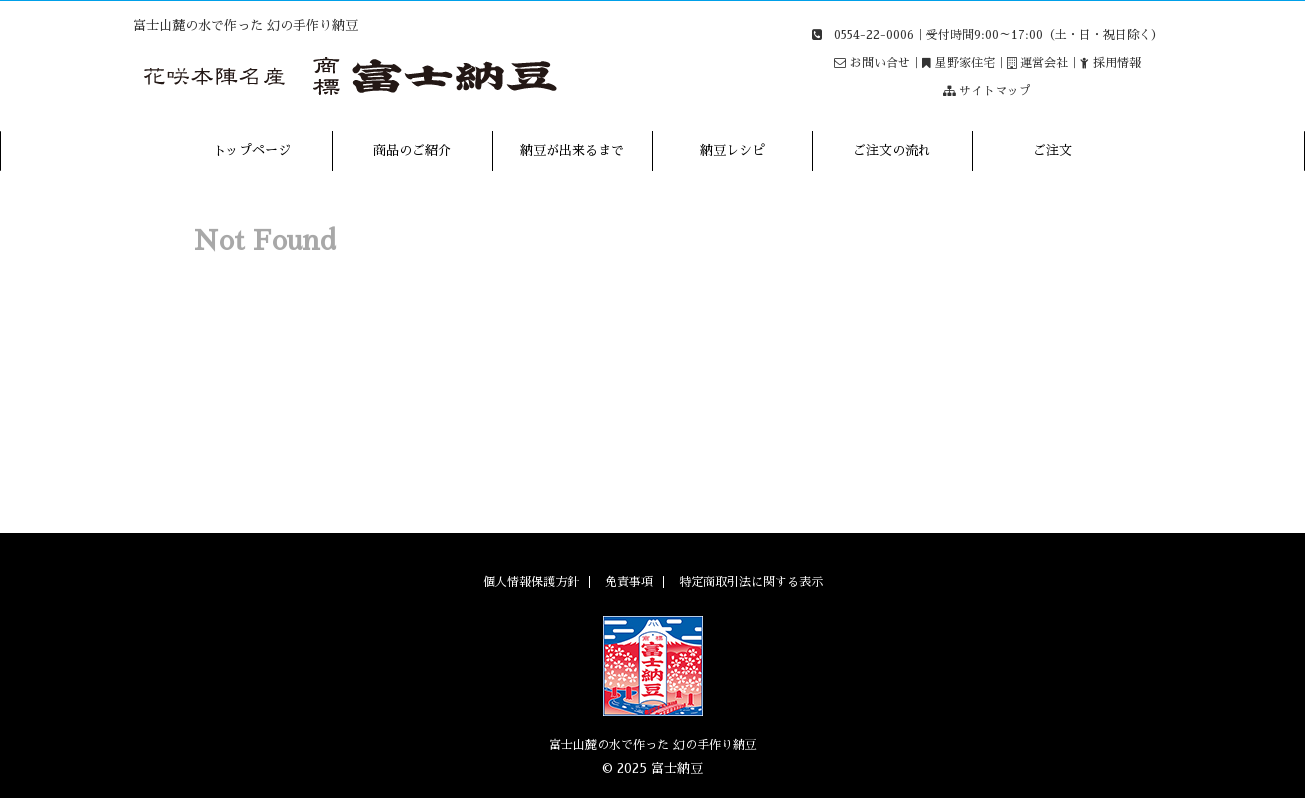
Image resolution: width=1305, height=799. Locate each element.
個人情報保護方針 (531, 582)
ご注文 (1052, 150)
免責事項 (629, 582)
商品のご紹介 (412, 150)
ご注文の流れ (892, 150)
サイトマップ (995, 91)
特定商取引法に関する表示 (751, 582)
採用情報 (1117, 63)
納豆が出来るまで (572, 150)
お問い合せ (880, 63)
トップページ (252, 150)
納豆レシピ (732, 150)
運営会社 (1044, 63)
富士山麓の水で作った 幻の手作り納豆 (653, 745)
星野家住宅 (965, 63)
